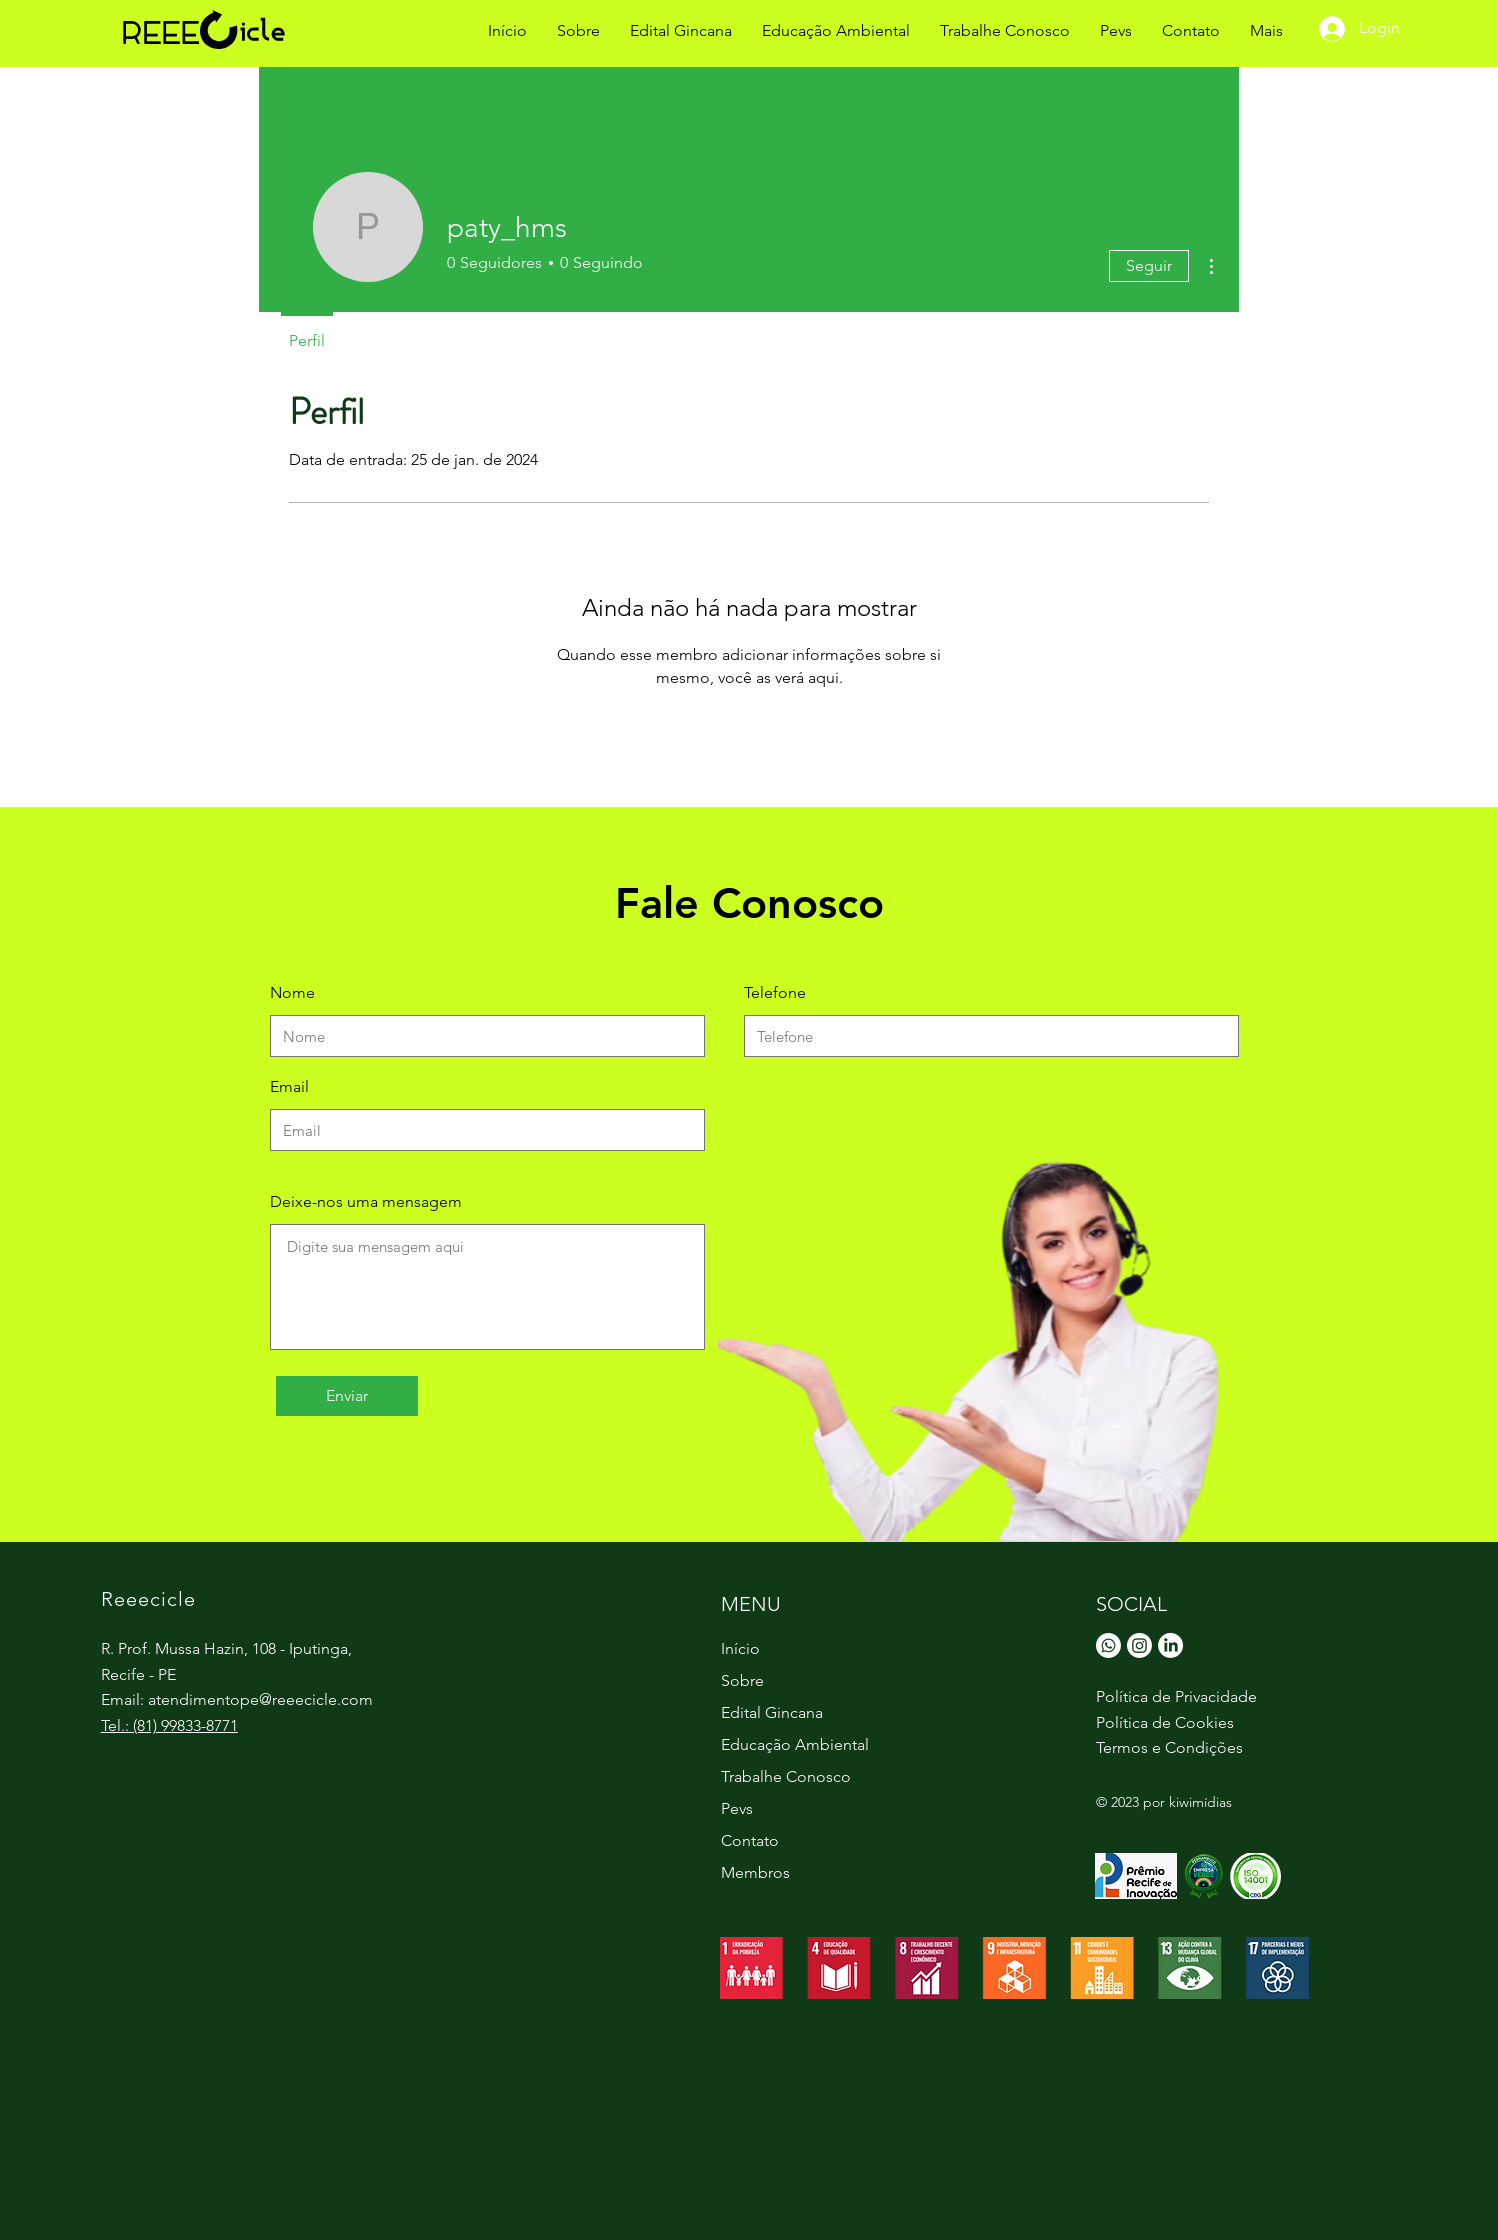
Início (740, 1648)
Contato (750, 1840)
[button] (1116, 30)
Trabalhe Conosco (786, 1776)
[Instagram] (1139, 1645)
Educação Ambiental (795, 1744)
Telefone (775, 993)
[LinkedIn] (1170, 1645)
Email (289, 1087)
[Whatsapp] (1108, 1645)
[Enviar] (347, 1396)
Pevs (737, 1808)
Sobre (742, 1680)
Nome (292, 993)
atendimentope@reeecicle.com (260, 1699)
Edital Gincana (772, 1712)
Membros (755, 1872)
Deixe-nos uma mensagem (366, 1202)
